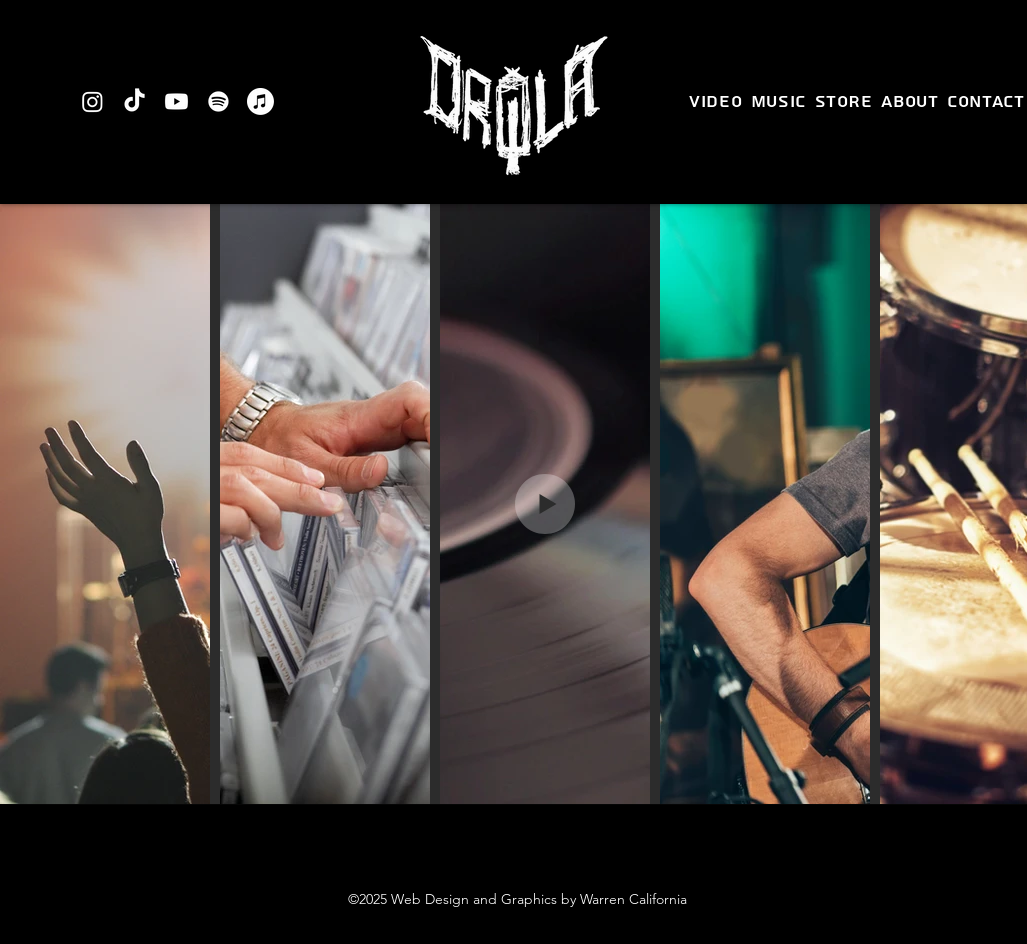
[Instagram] (92, 101)
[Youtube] (176, 101)
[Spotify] (218, 101)
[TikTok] (134, 101)
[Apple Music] (260, 101)
